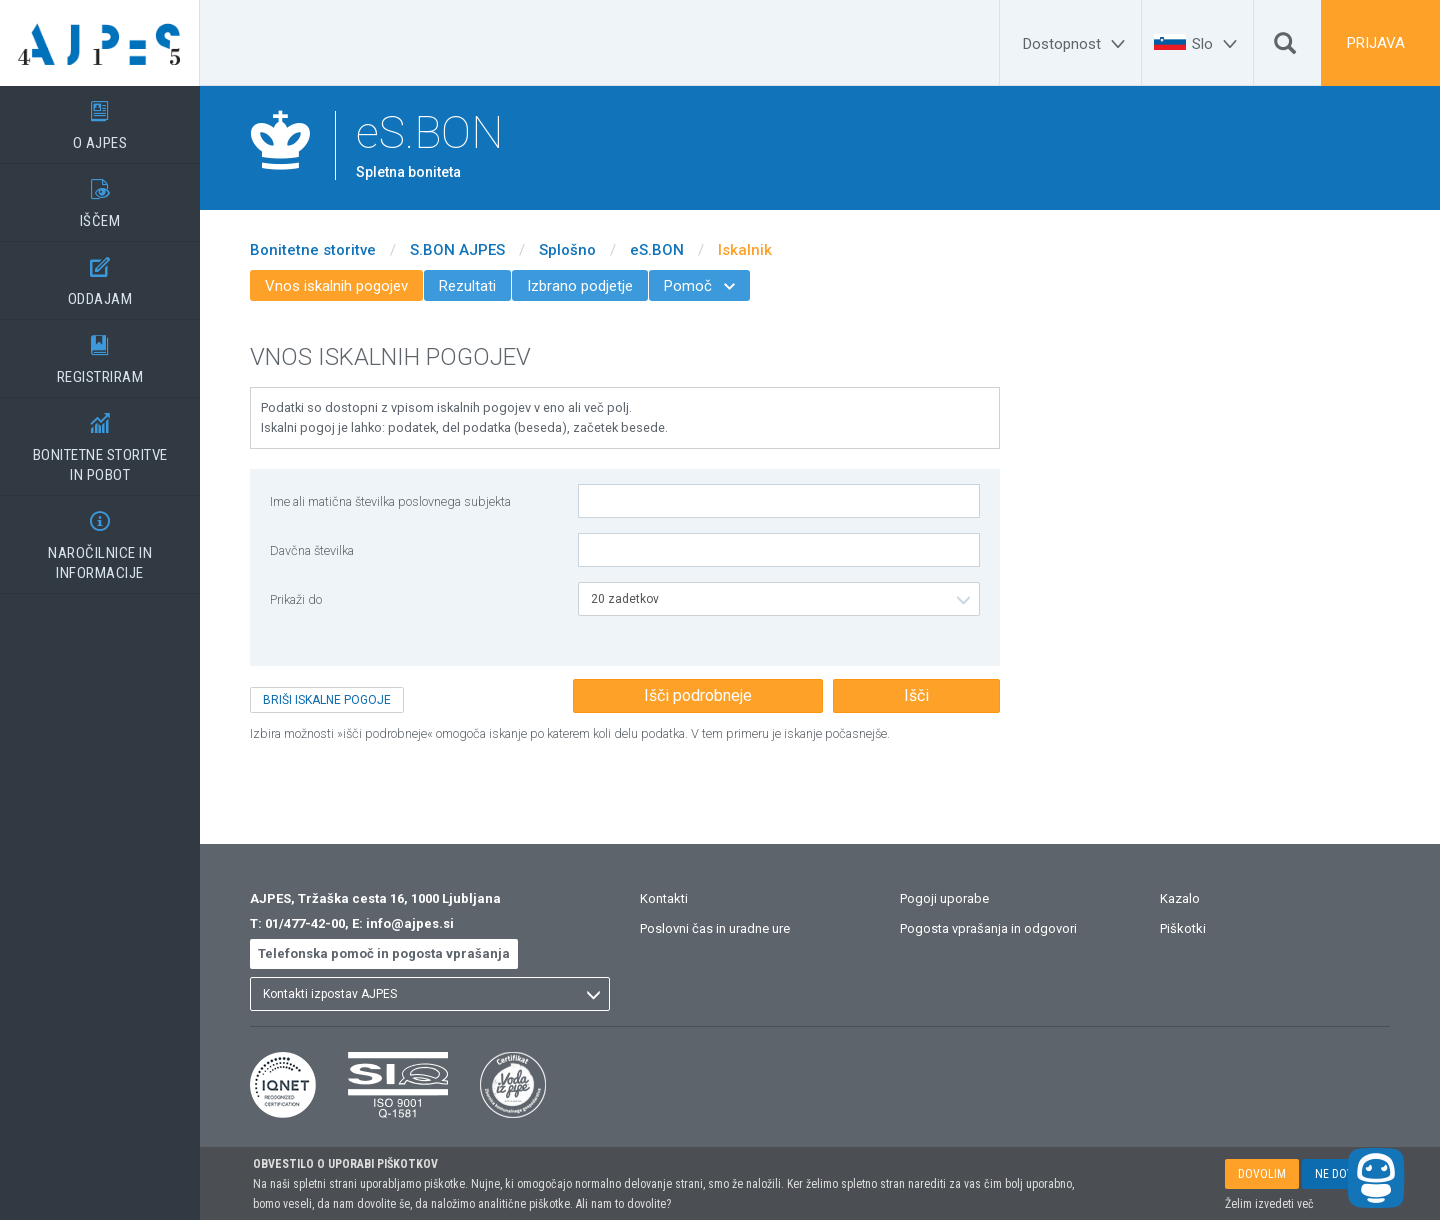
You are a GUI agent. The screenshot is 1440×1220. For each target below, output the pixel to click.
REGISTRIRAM (100, 353)
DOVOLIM (1262, 1174)
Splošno (567, 250)
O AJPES (100, 119)
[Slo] (1217, 44)
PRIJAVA (1376, 43)
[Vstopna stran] (100, 43)
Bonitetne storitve (313, 250)
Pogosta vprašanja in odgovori (988, 928)
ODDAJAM (100, 275)
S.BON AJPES (457, 250)
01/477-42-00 (305, 923)
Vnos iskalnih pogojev (336, 286)
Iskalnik (745, 250)
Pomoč (699, 286)
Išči (916, 695)
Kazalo (1180, 898)
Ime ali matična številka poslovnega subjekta (390, 501)
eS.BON (657, 250)
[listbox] (779, 599)
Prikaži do (296, 599)
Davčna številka (312, 550)
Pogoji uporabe (944, 898)
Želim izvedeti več (1269, 1204)
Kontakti (664, 898)
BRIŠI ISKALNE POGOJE (327, 700)
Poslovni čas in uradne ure (715, 928)
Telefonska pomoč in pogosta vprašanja (384, 953)
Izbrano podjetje (580, 286)
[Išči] (1285, 48)
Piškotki (1183, 928)
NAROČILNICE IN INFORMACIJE (100, 539)
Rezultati (467, 286)
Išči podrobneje (698, 695)
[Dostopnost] (1077, 44)
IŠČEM (100, 197)
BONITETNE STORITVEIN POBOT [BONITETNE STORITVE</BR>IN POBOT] (100, 441)
